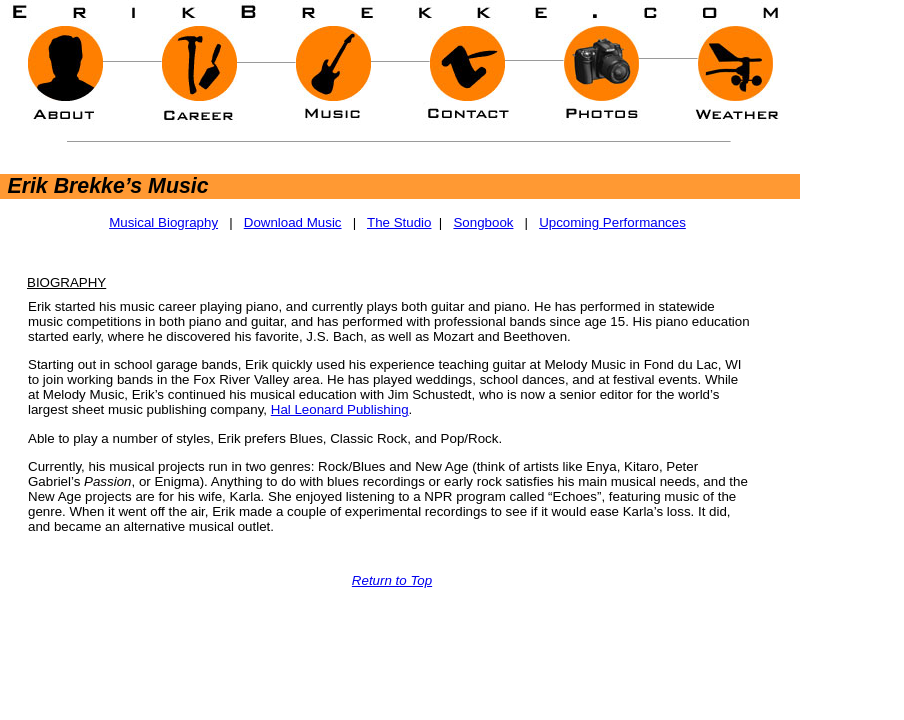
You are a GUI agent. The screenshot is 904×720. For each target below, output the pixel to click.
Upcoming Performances (612, 222)
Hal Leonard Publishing (340, 409)
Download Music (293, 222)
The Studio (399, 222)
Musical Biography (163, 222)
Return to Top (392, 580)
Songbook (483, 222)
